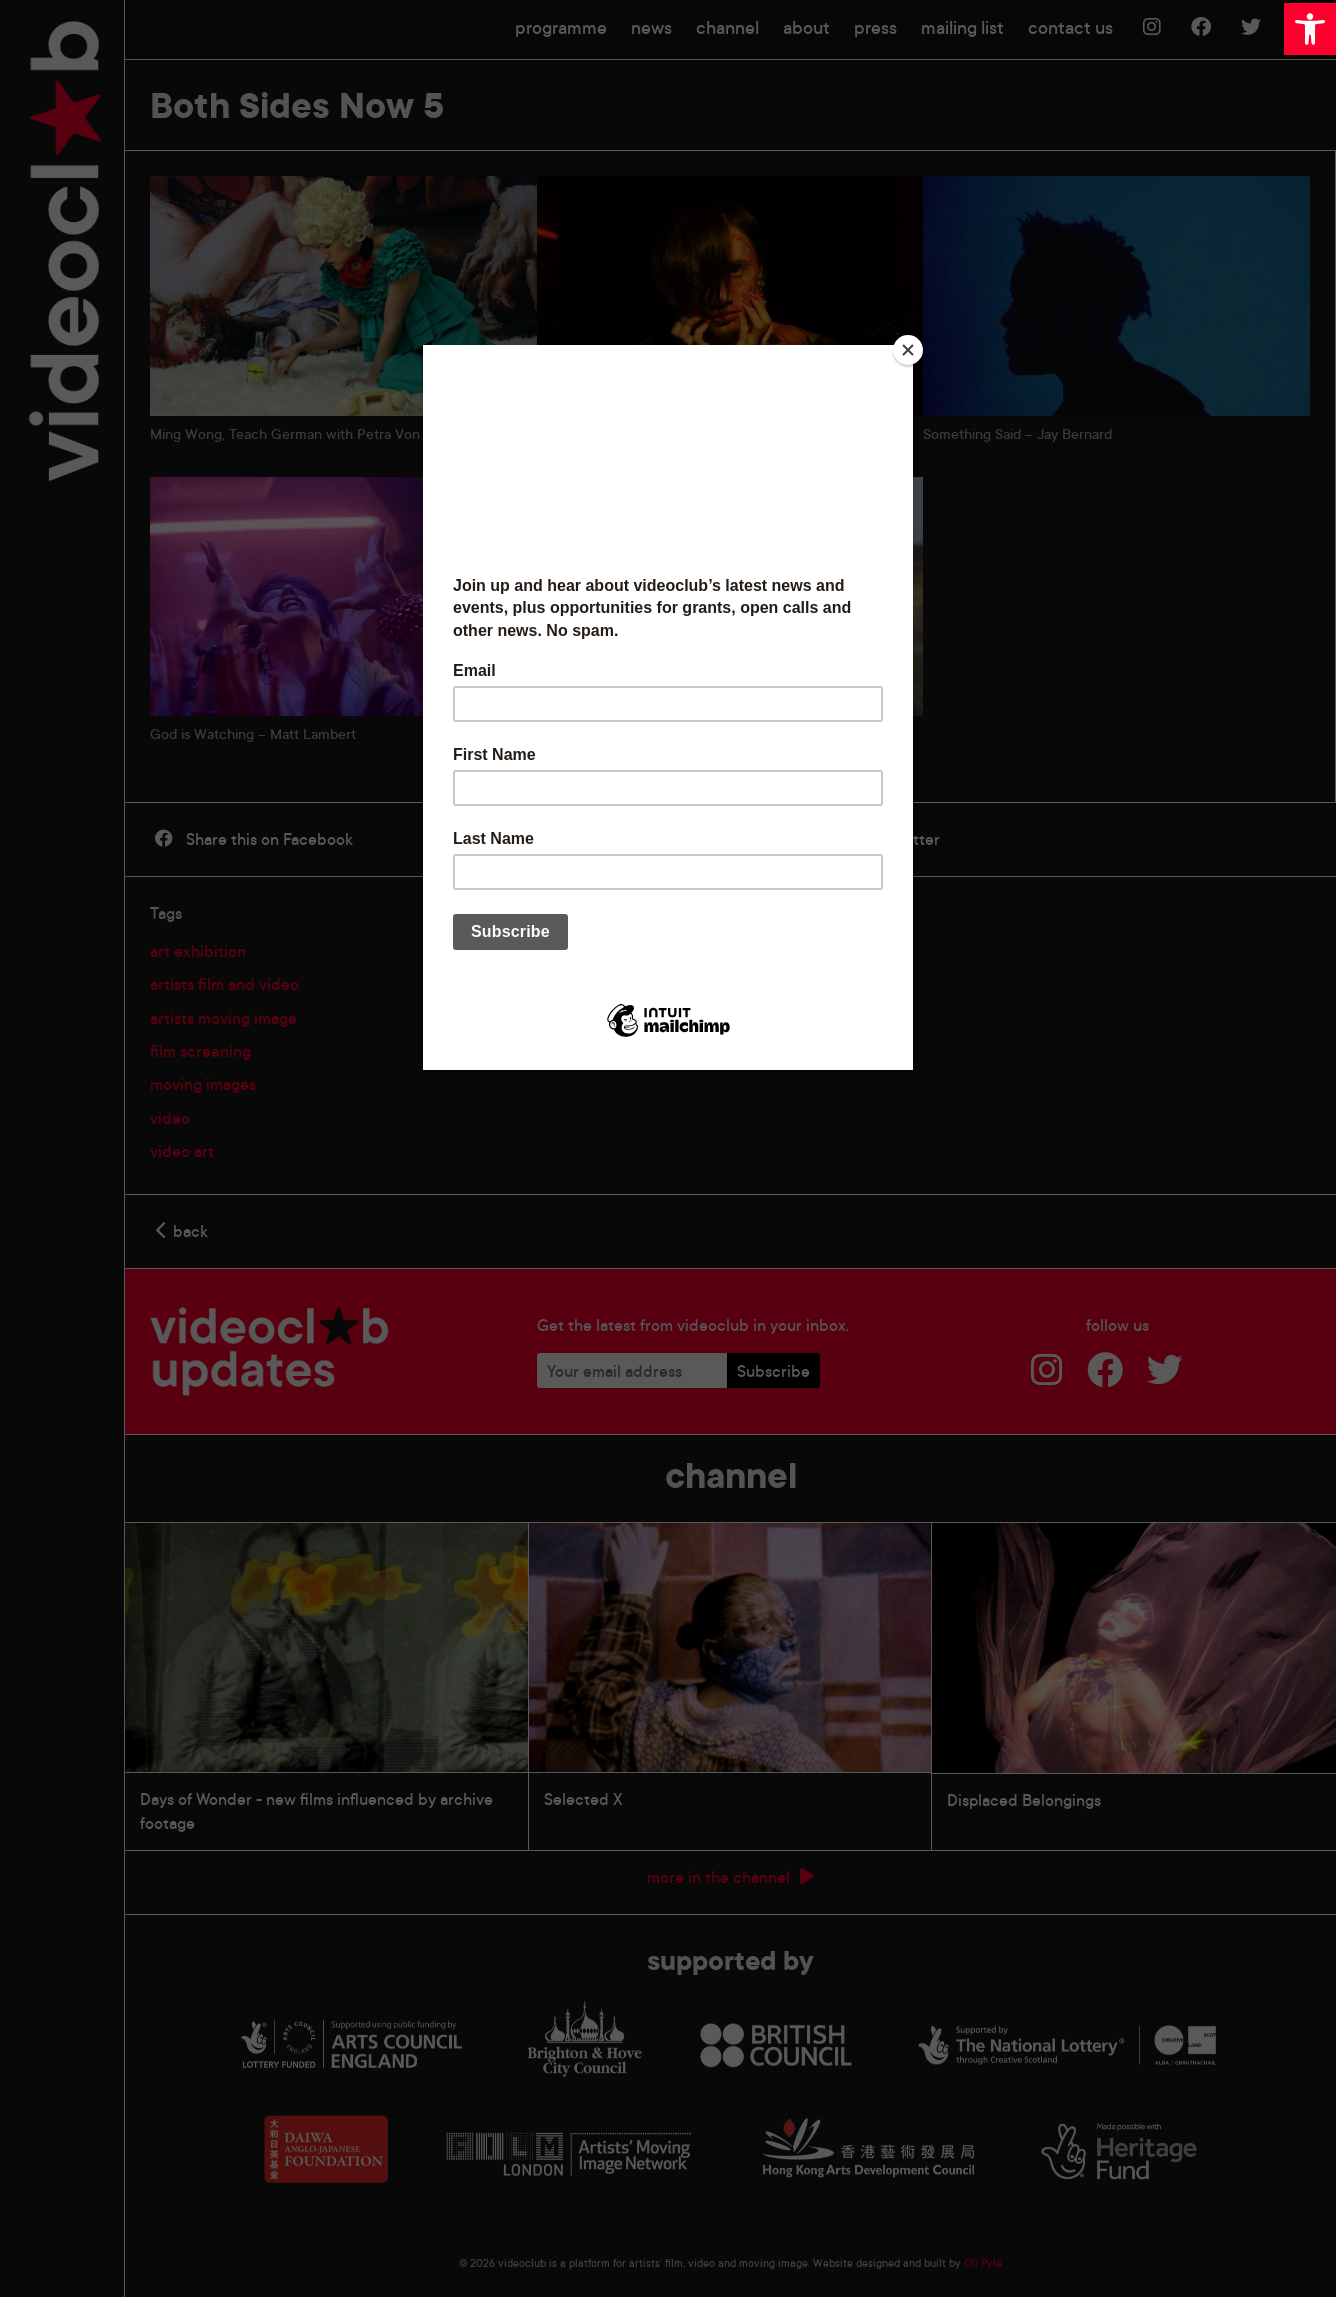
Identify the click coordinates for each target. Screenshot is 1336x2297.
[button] (1310, 29)
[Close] (908, 350)
